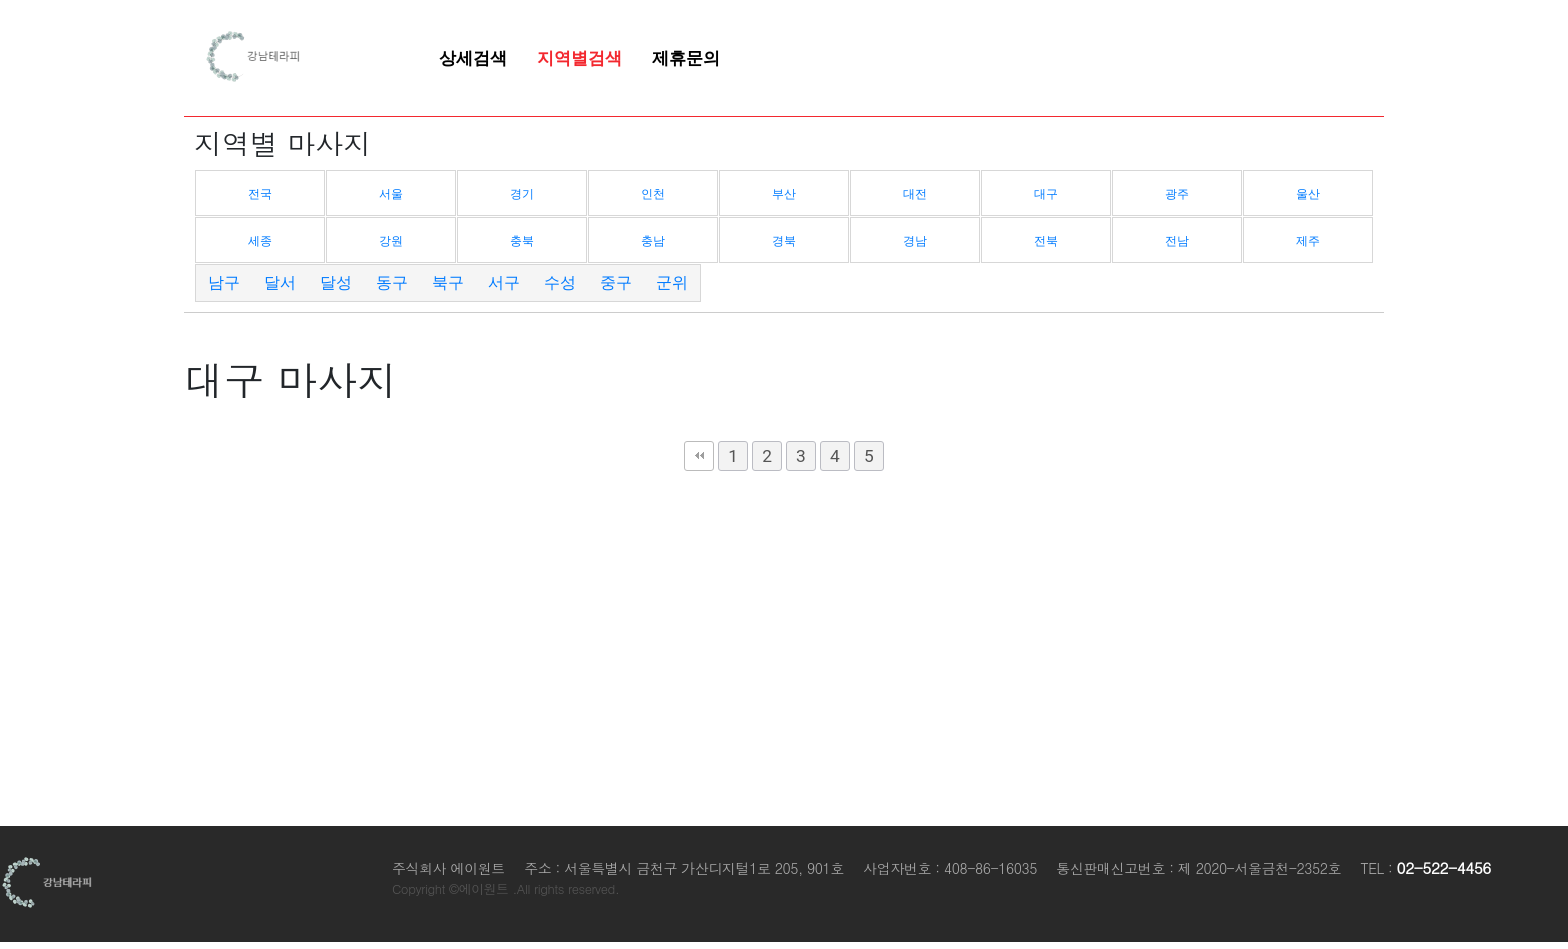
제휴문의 (686, 58)
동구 (392, 282)
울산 (1308, 194)
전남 (1177, 241)
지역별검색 (579, 58)
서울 (391, 194)
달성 (336, 282)
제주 (1308, 241)
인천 (653, 194)
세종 (260, 241)
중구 (616, 282)
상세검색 (473, 58)
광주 (1177, 194)
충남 (653, 241)
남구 (224, 282)
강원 (391, 241)
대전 (915, 194)
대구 (1046, 194)
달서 (280, 282)
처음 (699, 456)
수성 (560, 282)
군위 (672, 282)
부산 (784, 194)
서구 (504, 282)
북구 (448, 282)
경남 (915, 241)
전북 (1046, 241)
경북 (784, 241)
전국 (260, 194)
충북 (522, 241)
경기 (522, 194)
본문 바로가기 (0, 0)
